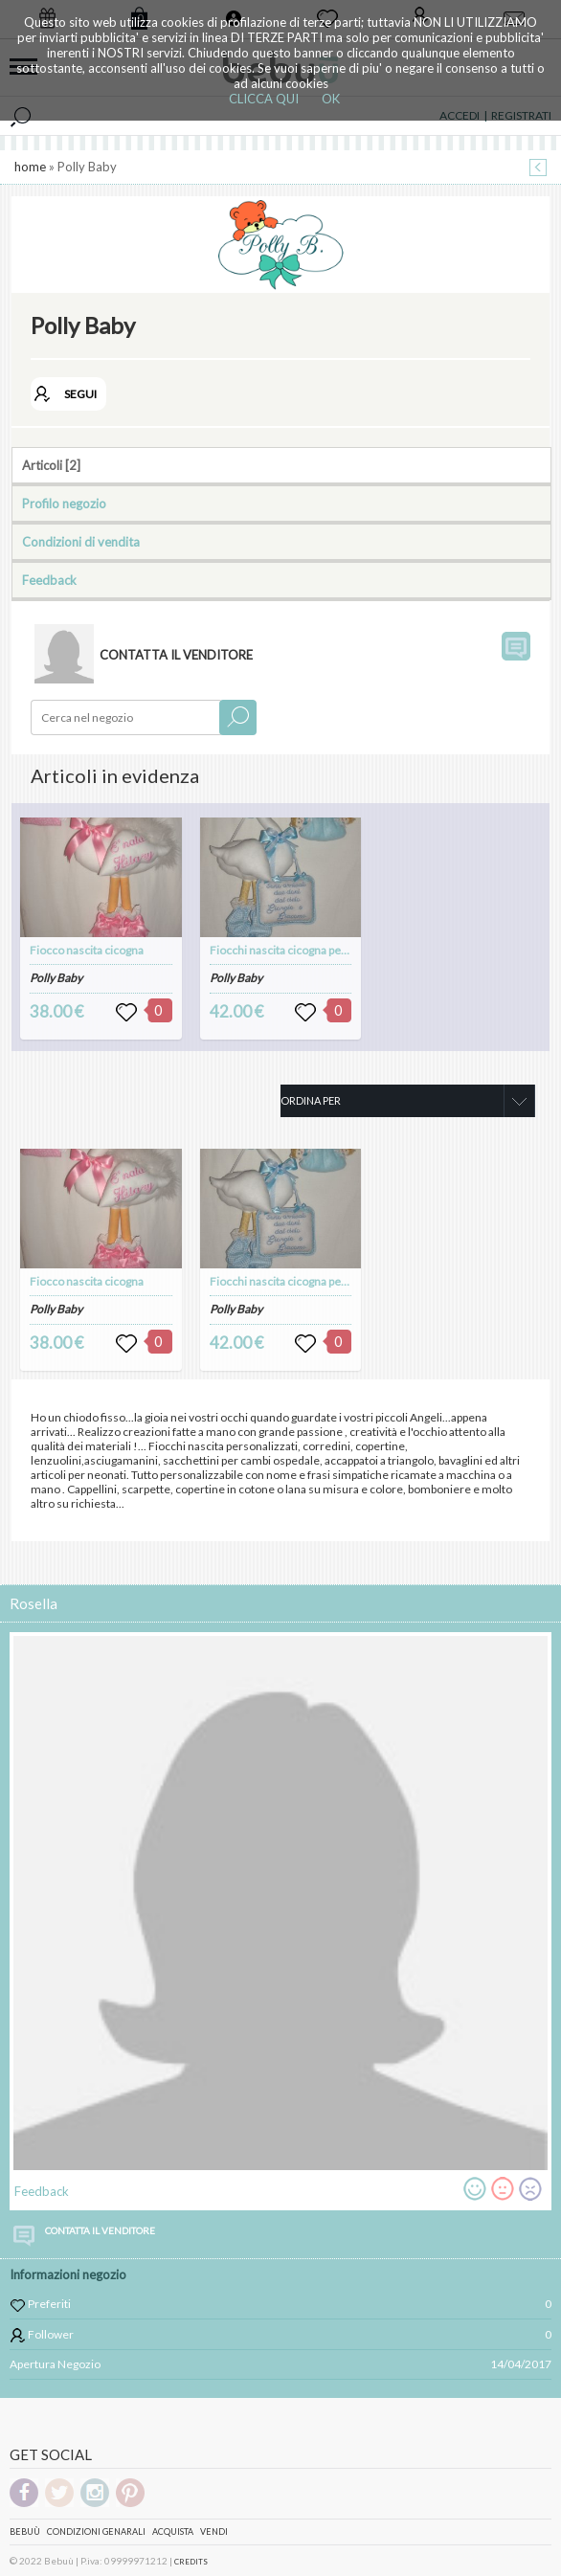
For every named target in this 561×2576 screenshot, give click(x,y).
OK (331, 98)
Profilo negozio (64, 503)
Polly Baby (56, 978)
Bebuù (25, 2531)
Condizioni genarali (96, 2531)
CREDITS (191, 2561)
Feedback (49, 580)
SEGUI (80, 394)
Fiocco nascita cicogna (87, 950)
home (30, 166)
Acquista (172, 2531)
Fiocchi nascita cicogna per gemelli (298, 950)
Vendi (214, 2531)
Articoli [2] (51, 465)
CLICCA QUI (264, 98)
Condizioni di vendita (81, 541)
